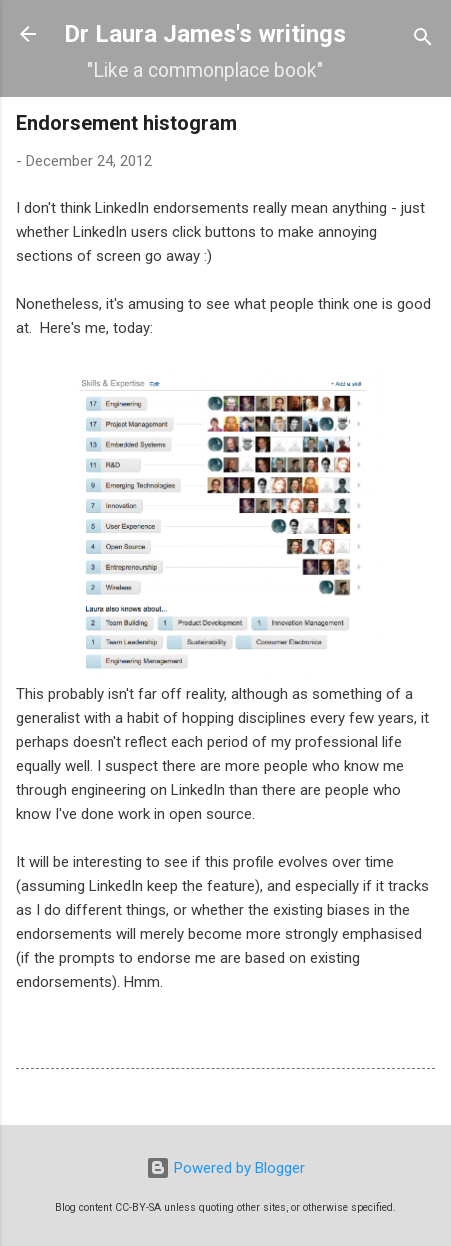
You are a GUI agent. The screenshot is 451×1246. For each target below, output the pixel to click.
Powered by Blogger (225, 1168)
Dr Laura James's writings (205, 34)
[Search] (423, 40)
